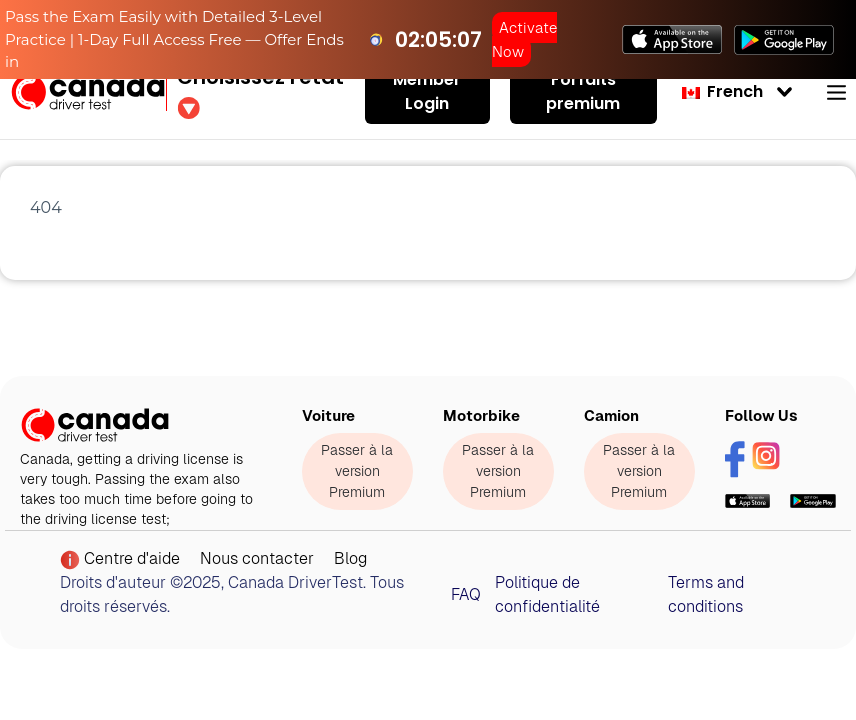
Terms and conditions (706, 594)
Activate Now (524, 39)
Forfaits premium (583, 91)
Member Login (427, 91)
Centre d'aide (120, 559)
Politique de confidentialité (547, 594)
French (722, 91)
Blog (350, 558)
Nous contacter (257, 558)
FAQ (466, 594)
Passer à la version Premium (357, 471)
